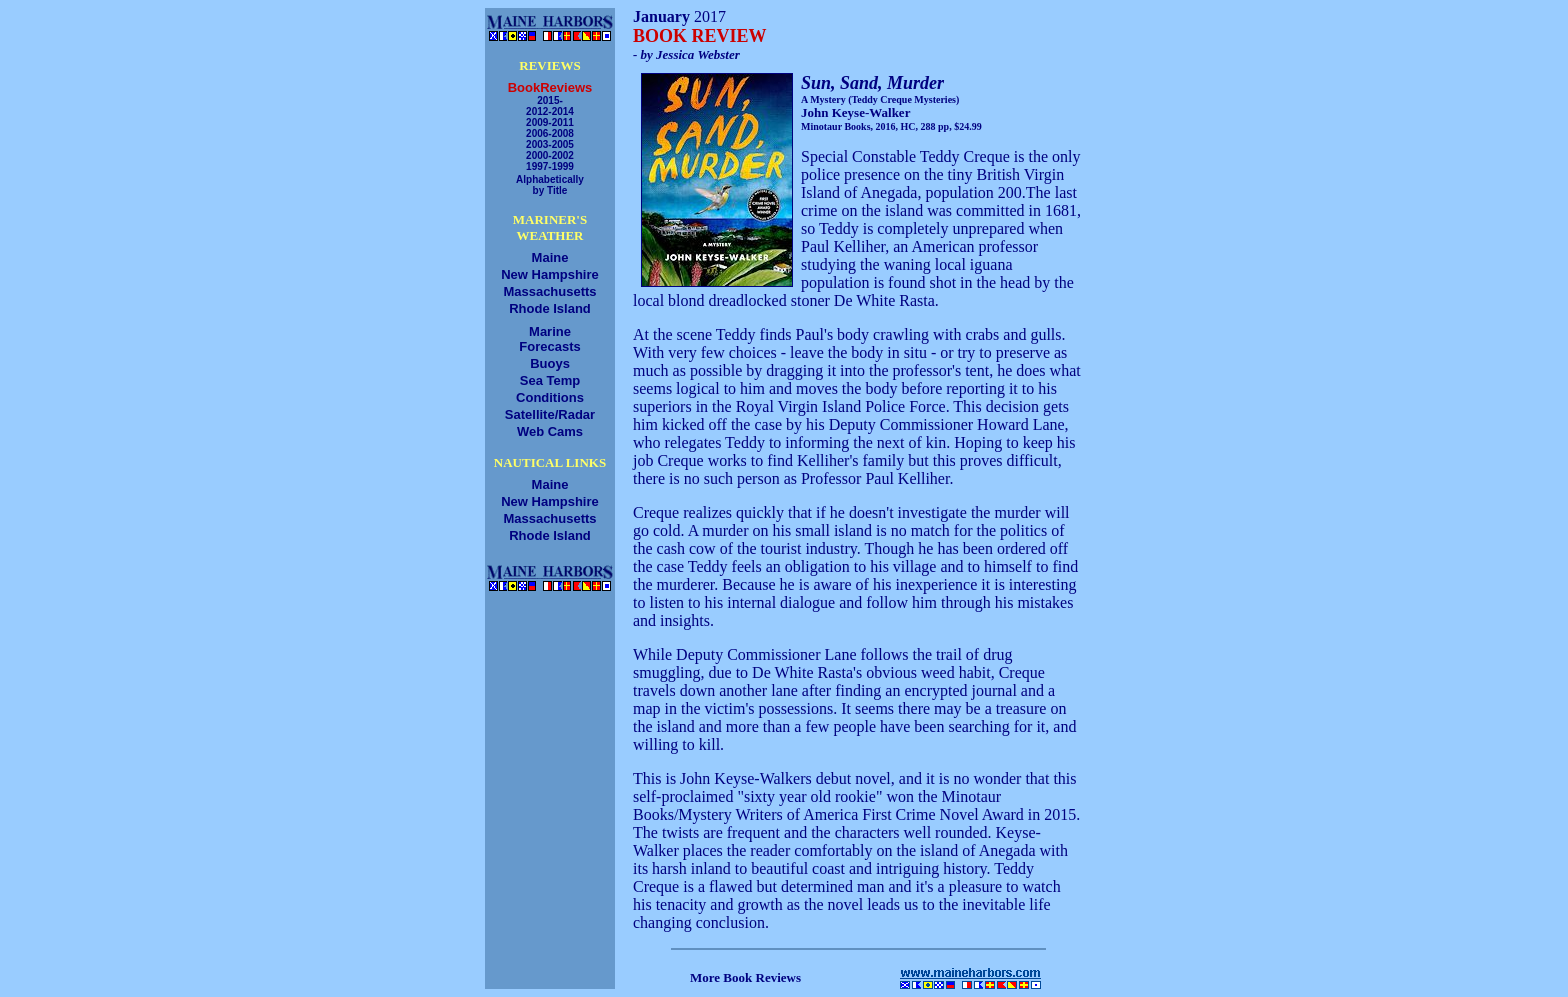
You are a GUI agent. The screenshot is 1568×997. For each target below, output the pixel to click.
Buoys (550, 363)
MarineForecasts (549, 339)
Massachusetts (549, 291)
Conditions (550, 397)
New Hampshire (550, 274)
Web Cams (550, 431)
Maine (550, 257)
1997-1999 (550, 166)
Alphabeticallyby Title (550, 185)
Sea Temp (550, 380)
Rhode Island (550, 308)
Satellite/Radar (550, 414)
